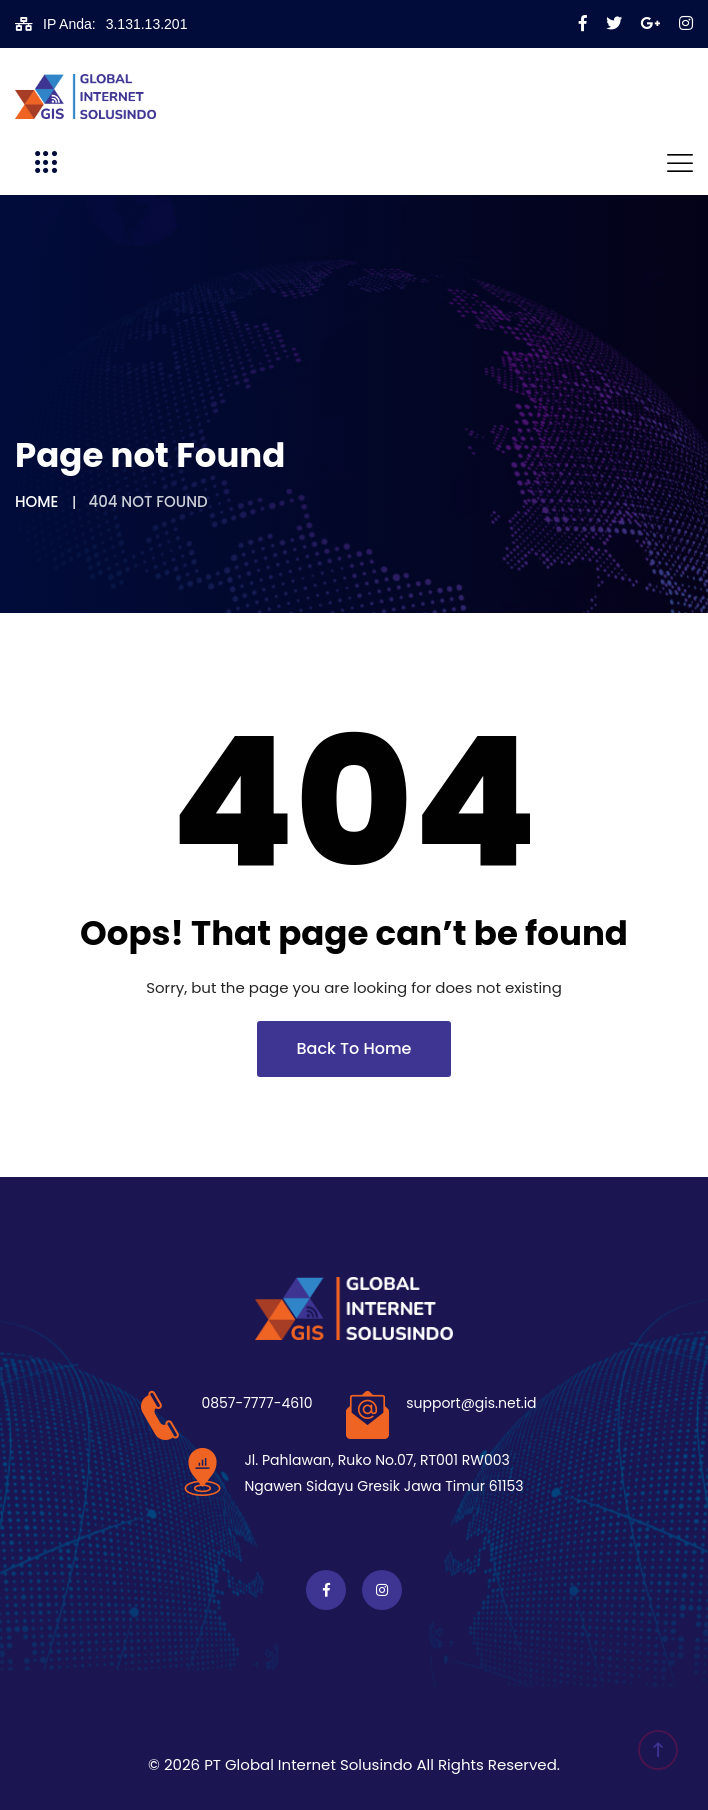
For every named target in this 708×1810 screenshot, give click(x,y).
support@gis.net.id (471, 1403)
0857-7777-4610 (256, 1403)
